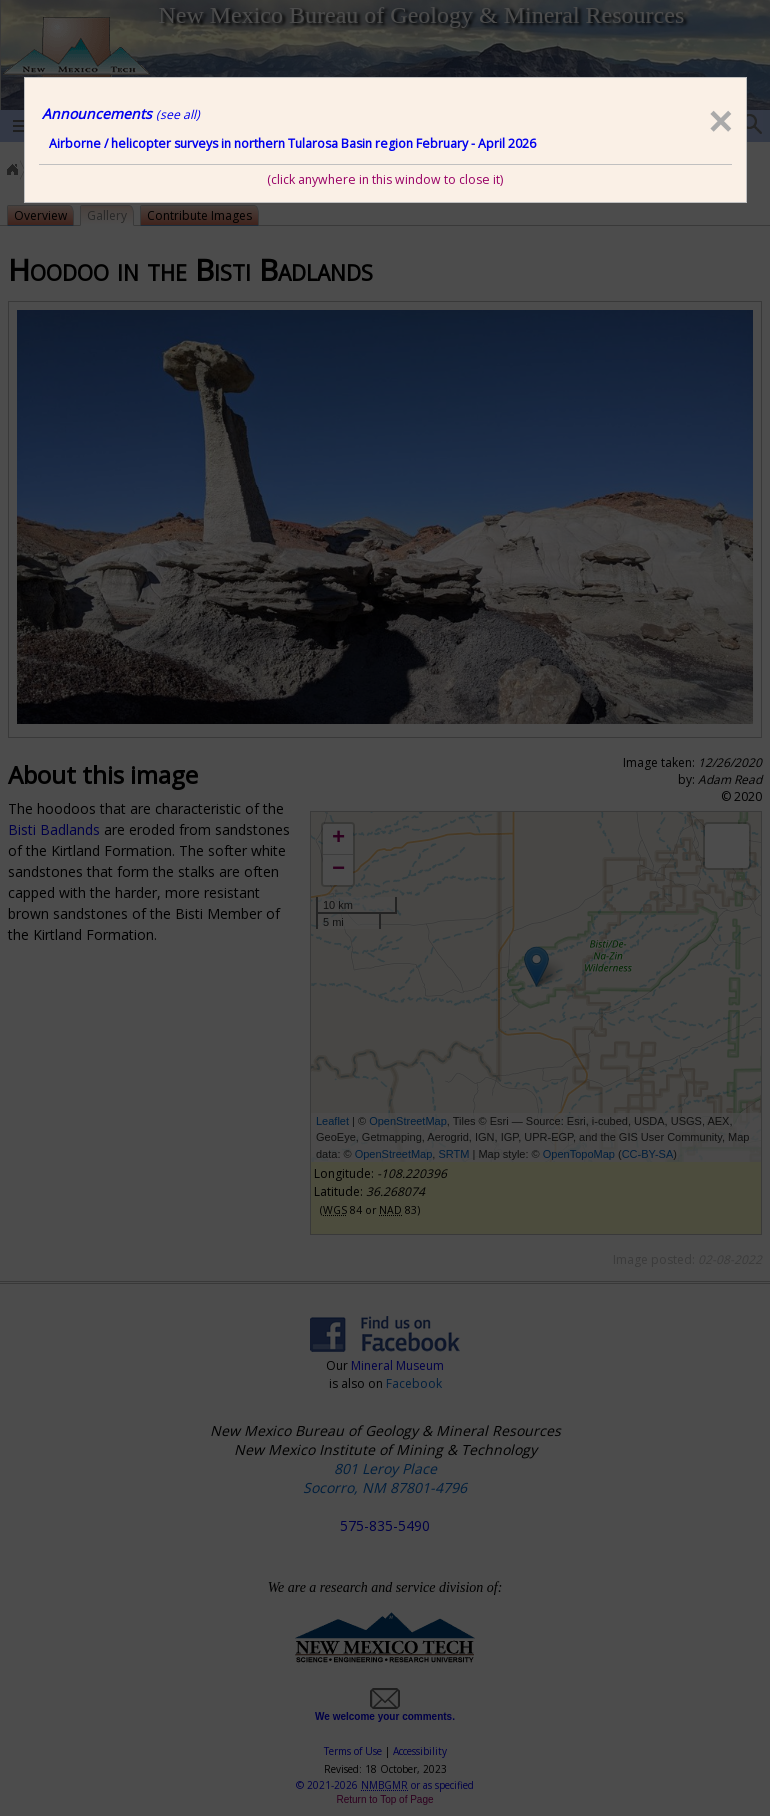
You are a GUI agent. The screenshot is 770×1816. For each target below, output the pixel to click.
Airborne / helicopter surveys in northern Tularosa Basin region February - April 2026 (292, 143)
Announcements (121, 113)
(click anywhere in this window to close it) (385, 179)
